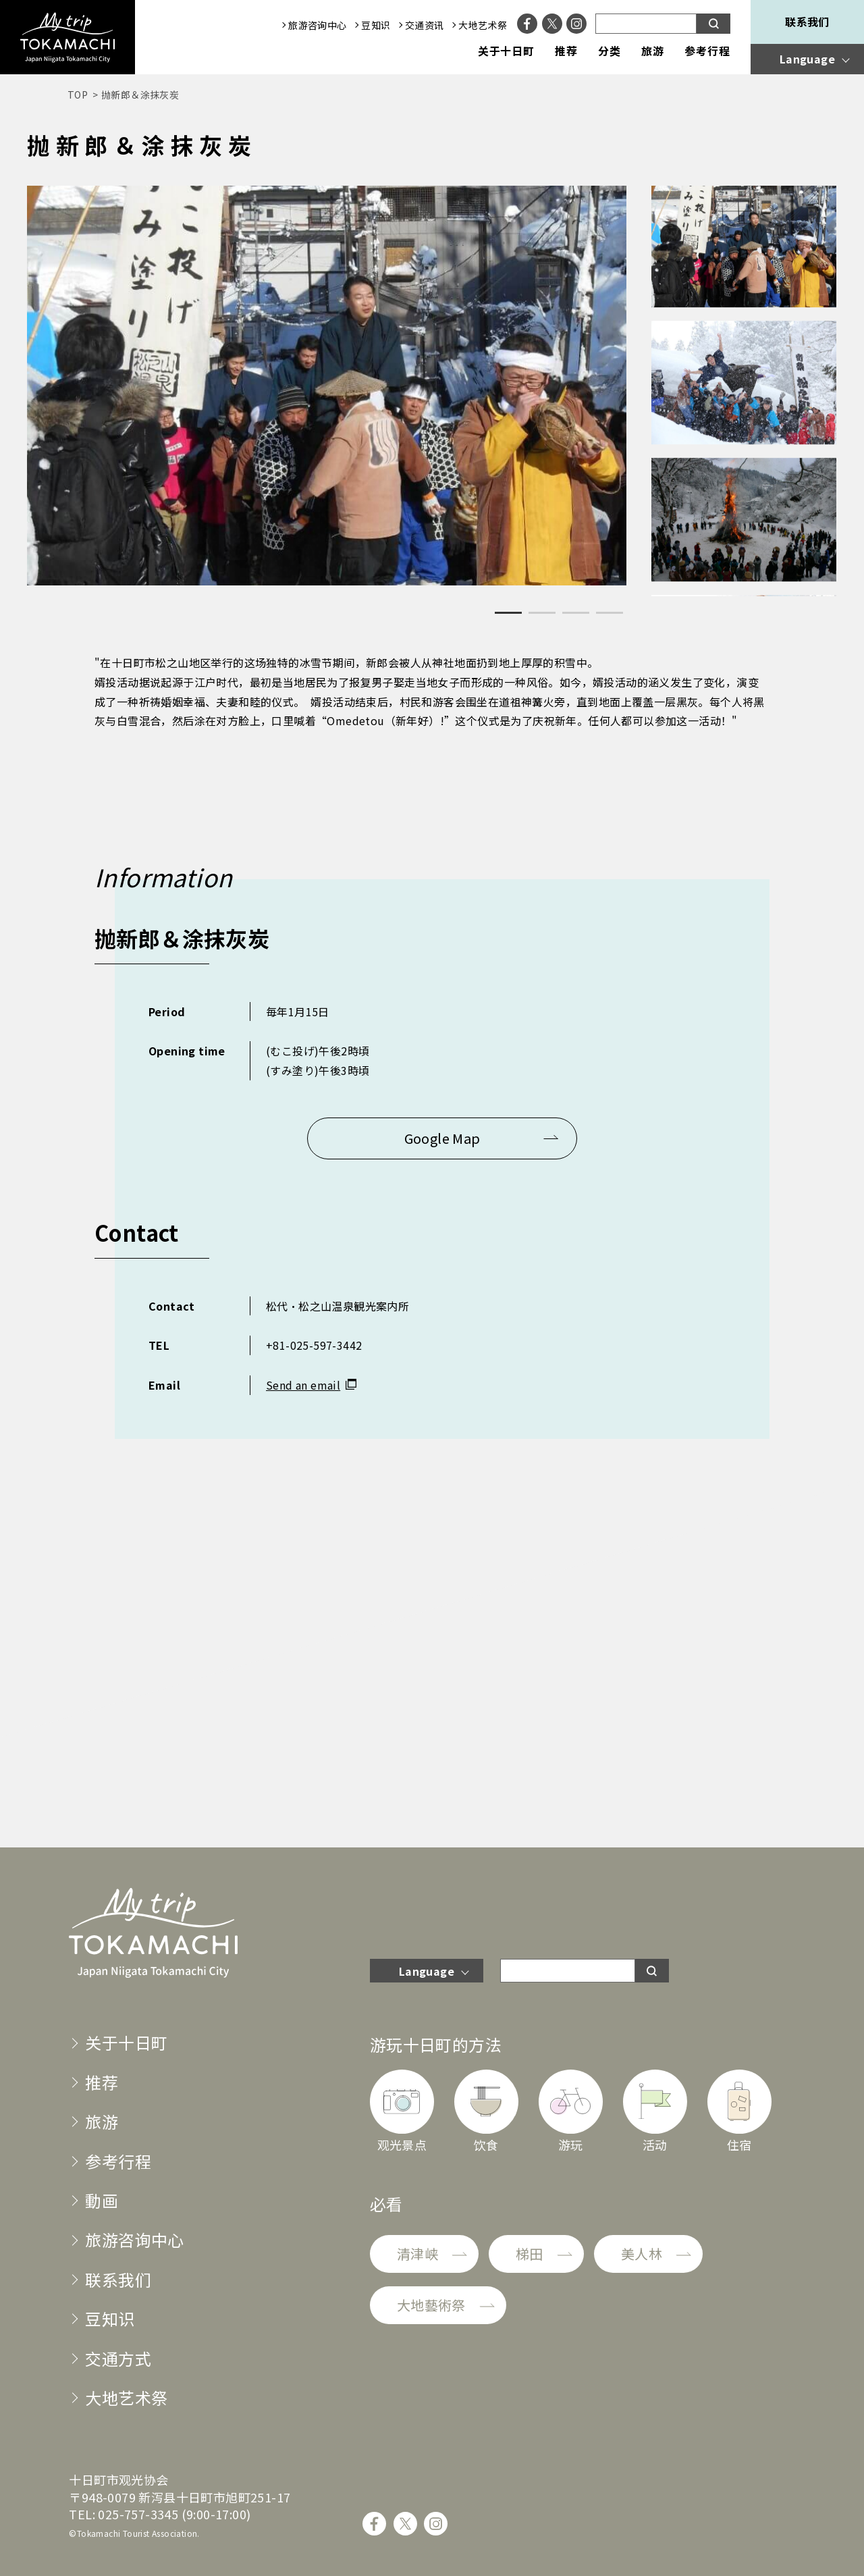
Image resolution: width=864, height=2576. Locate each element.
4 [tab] (609, 613)
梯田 (529, 2253)
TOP (78, 94)
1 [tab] (508, 613)
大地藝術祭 (431, 2305)
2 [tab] (542, 613)
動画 (101, 2200)
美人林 (641, 2253)
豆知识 (375, 25)
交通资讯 (424, 25)
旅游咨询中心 (317, 25)
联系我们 (807, 22)
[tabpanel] (326, 385)
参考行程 (707, 51)
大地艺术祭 (482, 25)
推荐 (566, 51)
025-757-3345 (138, 2514)
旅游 (652, 51)
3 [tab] (575, 613)
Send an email (303, 1385)
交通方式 (118, 2358)
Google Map (442, 1138)
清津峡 (417, 2253)
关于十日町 (506, 51)
